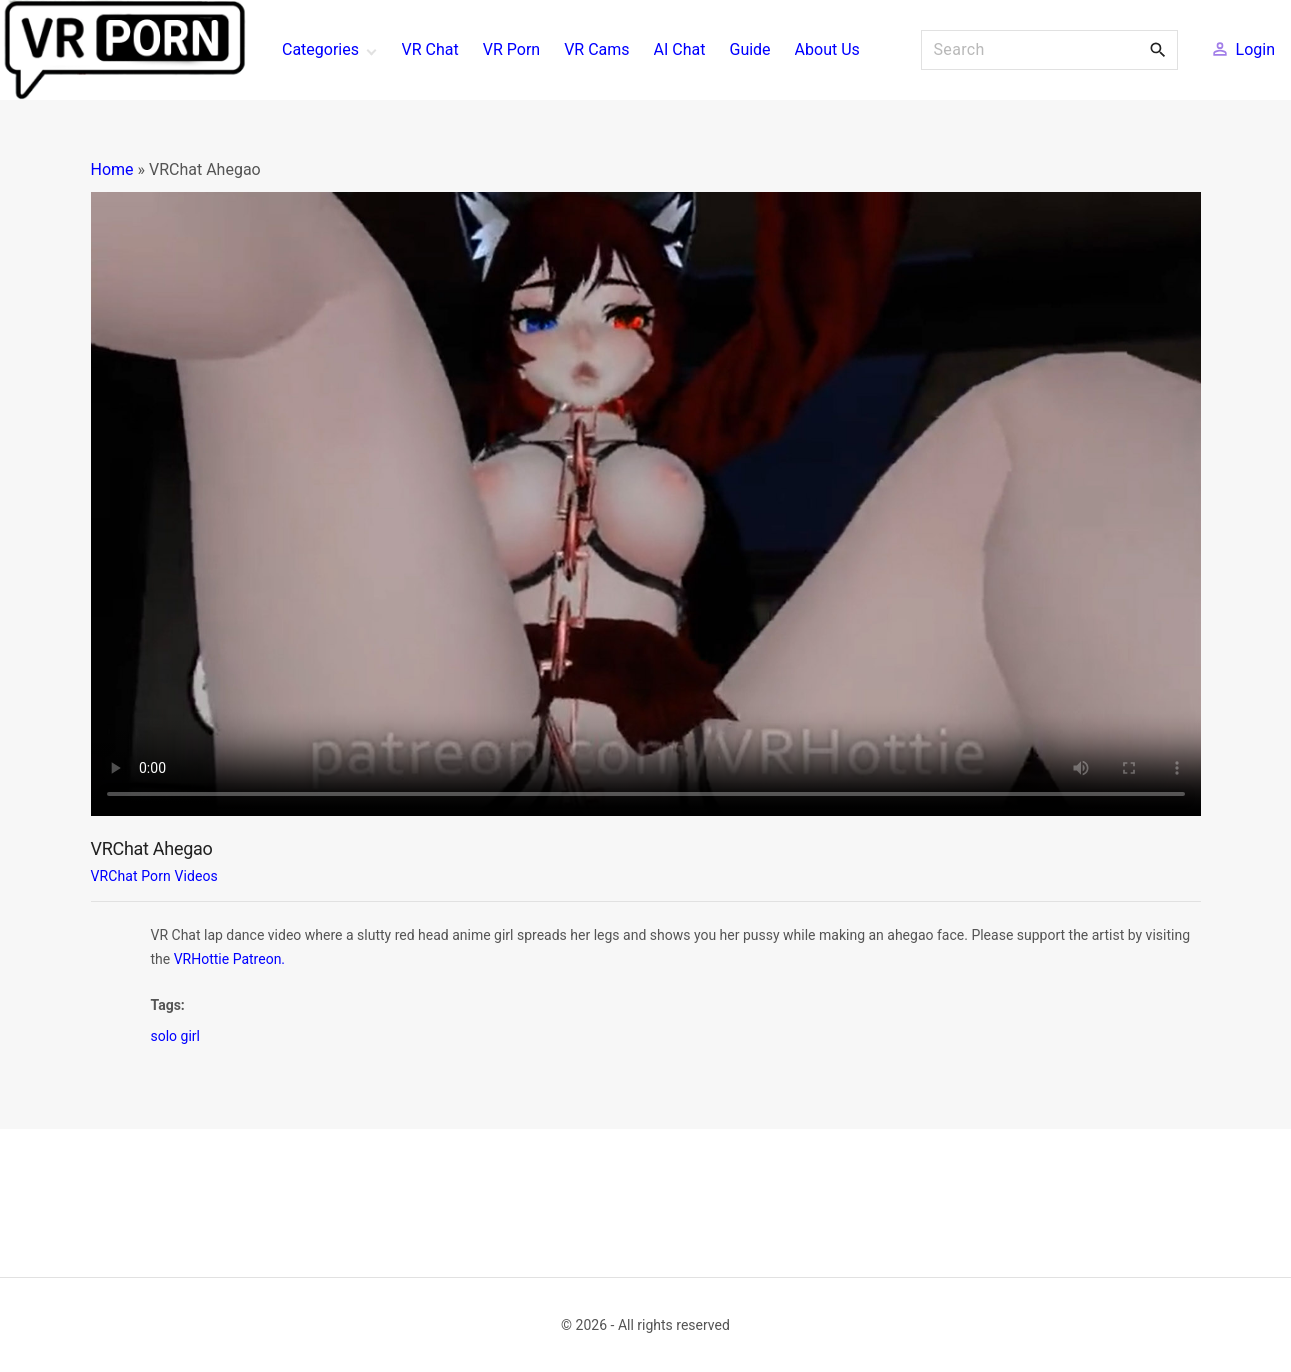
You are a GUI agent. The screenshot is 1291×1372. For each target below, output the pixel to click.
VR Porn (511, 49)
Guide (749, 49)
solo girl (176, 1036)
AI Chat (680, 49)
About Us (827, 49)
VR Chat (430, 49)
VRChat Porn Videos (154, 876)
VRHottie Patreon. (229, 959)
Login (1255, 49)
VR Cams (596, 49)
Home (112, 169)
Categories (320, 49)
